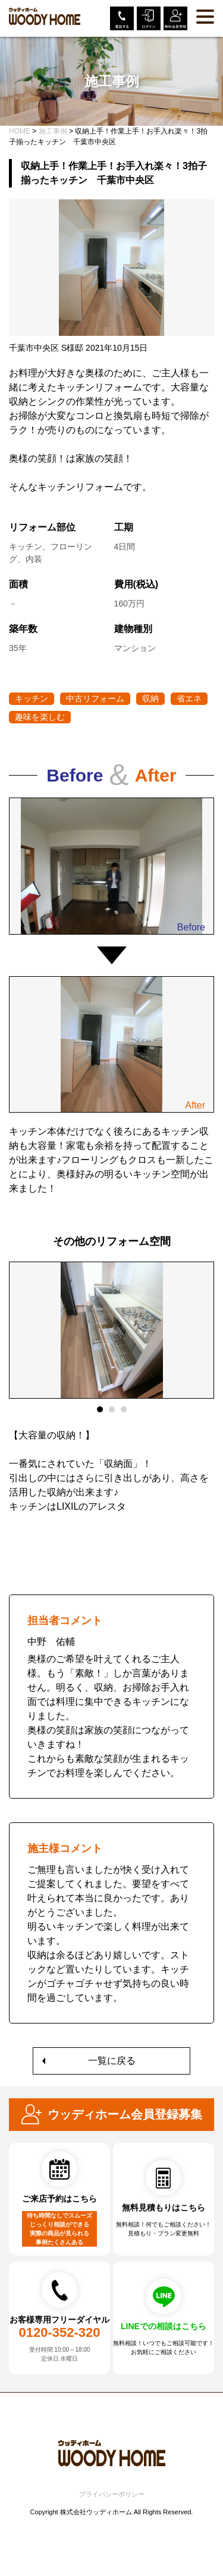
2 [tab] (112, 1409)
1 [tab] (100, 1409)
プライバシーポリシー (112, 2494)
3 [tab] (124, 1409)
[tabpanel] (111, 1395)
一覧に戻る (112, 2061)
